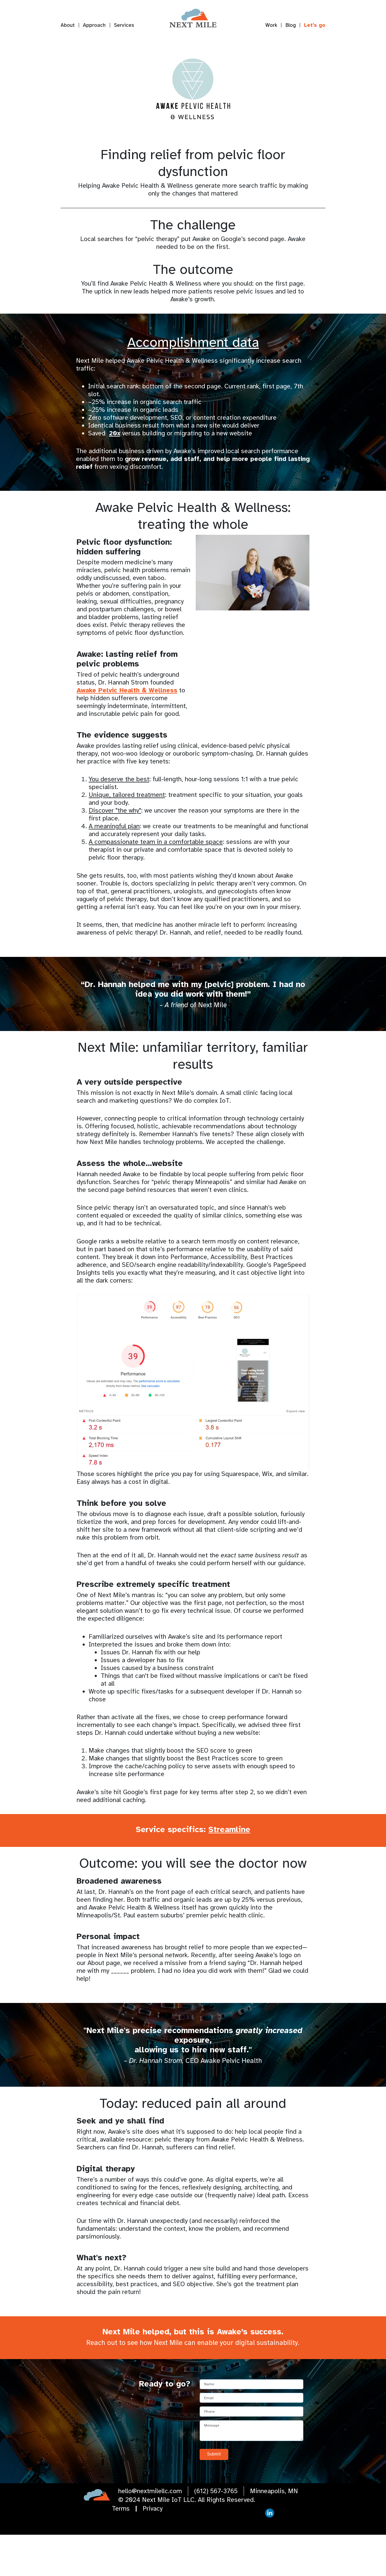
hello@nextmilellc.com (150, 2532)
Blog (291, 25)
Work (271, 25)
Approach (94, 25)
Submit (214, 2495)
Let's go (314, 25)
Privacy (153, 2550)
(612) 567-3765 (216, 2532)
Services (124, 25)
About (68, 25)
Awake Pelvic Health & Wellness (127, 731)
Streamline (229, 1871)
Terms (121, 2550)
